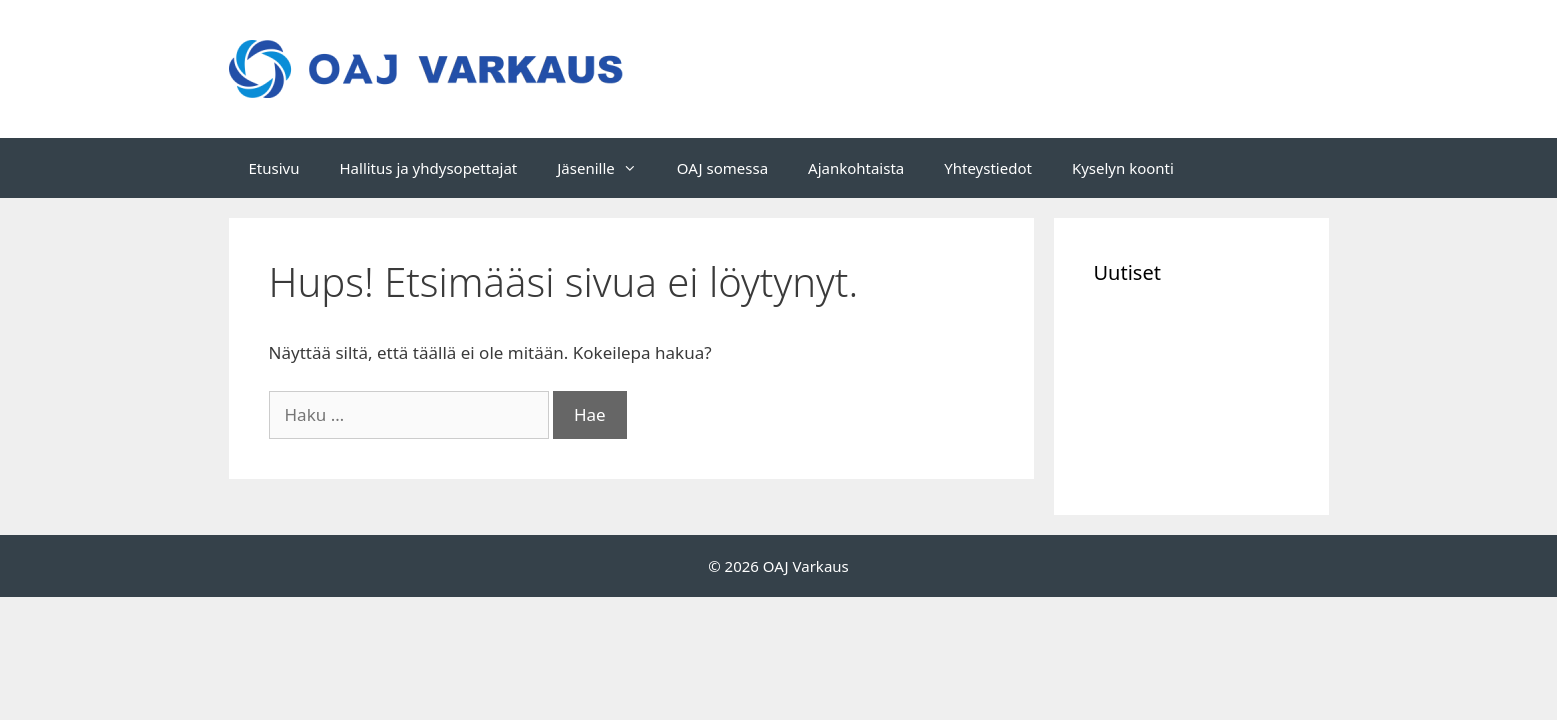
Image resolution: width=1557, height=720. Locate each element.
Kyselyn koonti (1123, 168)
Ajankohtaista (856, 168)
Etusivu (274, 168)
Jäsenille (607, 168)
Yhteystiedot (988, 168)
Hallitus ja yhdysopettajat (428, 168)
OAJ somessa (722, 168)
